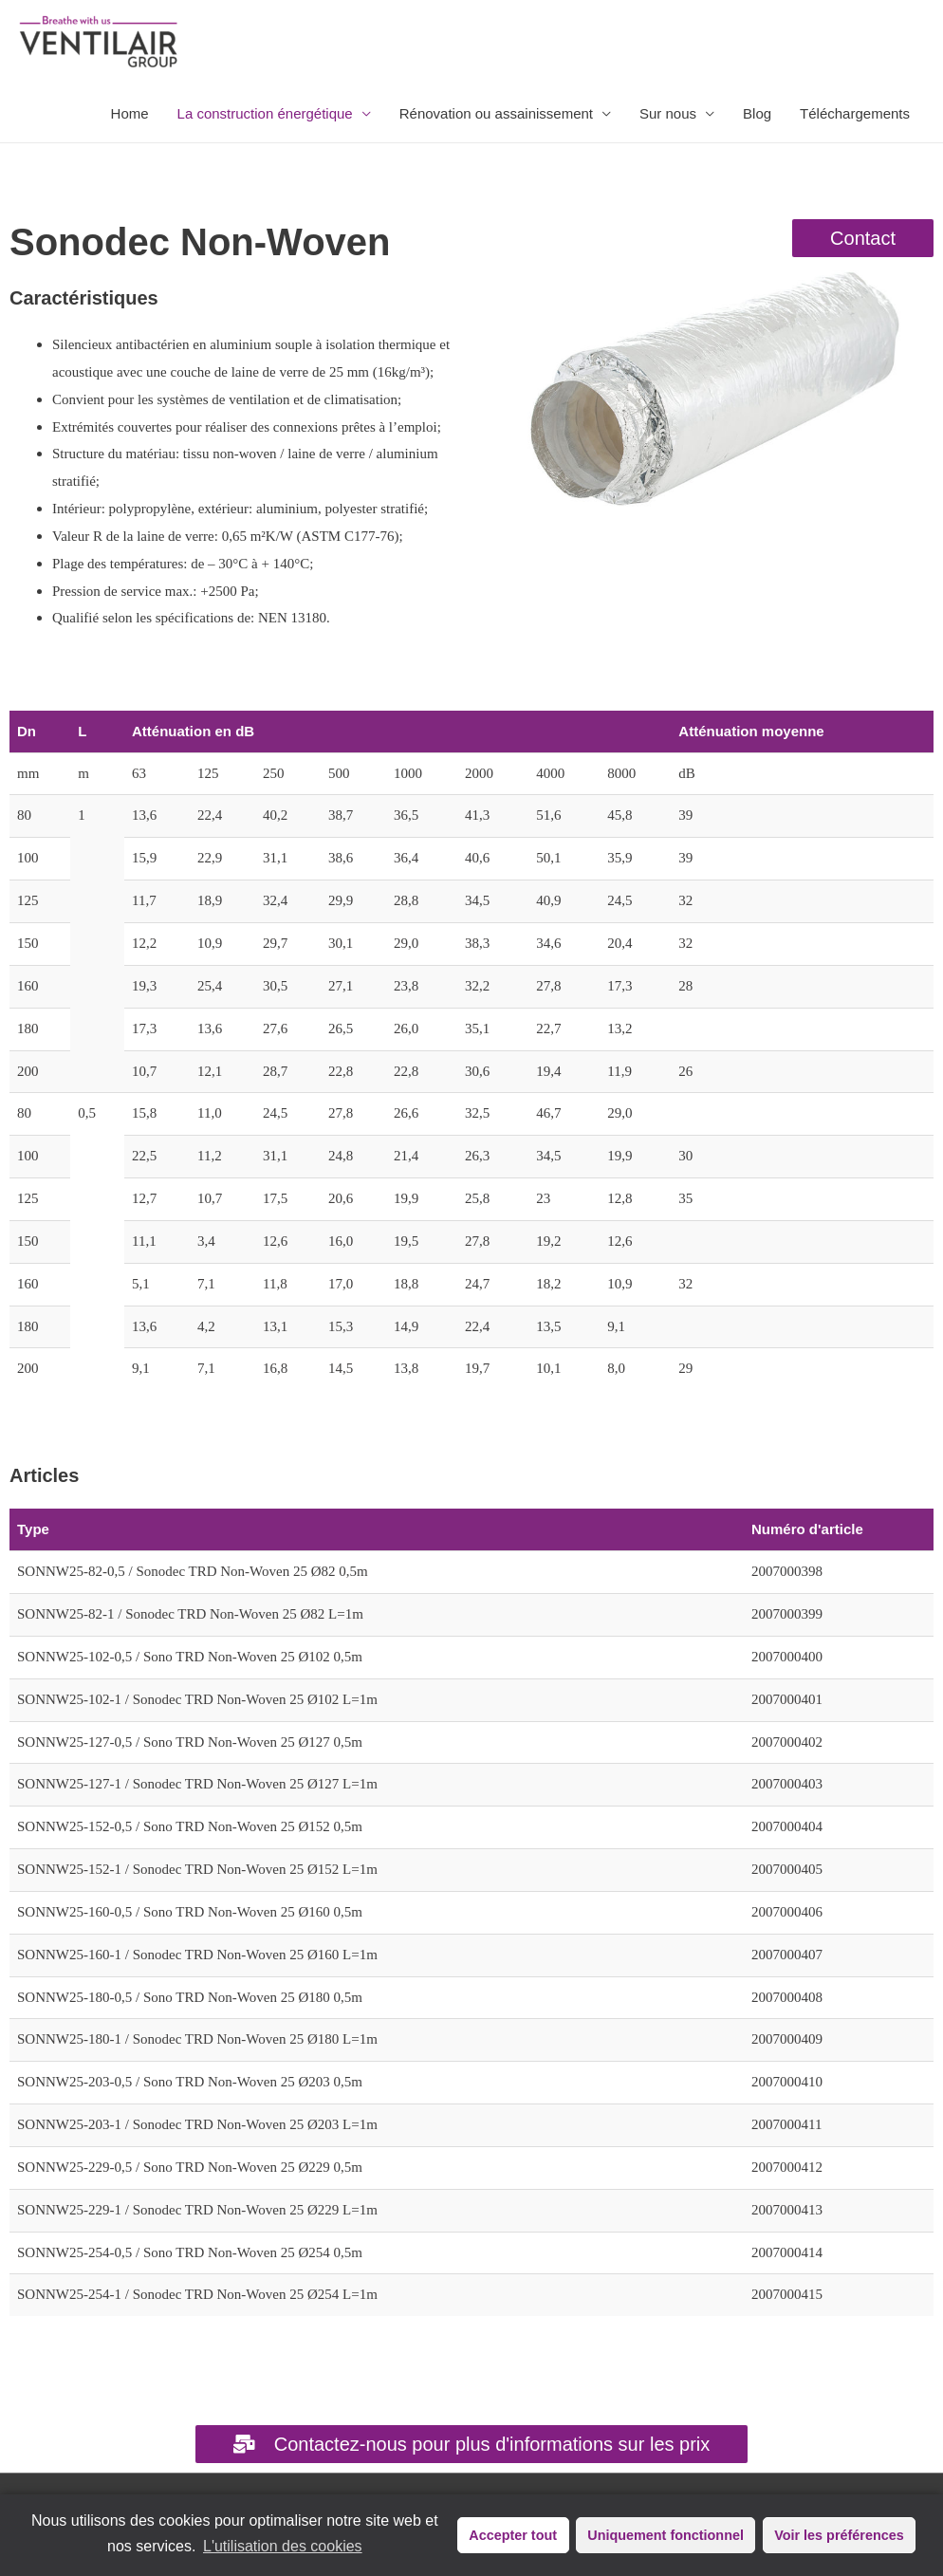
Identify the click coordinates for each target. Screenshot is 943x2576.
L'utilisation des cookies (282, 2546)
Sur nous (667, 113)
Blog (757, 113)
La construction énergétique (265, 113)
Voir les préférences (839, 2535)
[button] (863, 238)
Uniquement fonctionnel (665, 2535)
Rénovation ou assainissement (496, 113)
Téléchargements (855, 113)
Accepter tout (513, 2535)
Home (130, 113)
